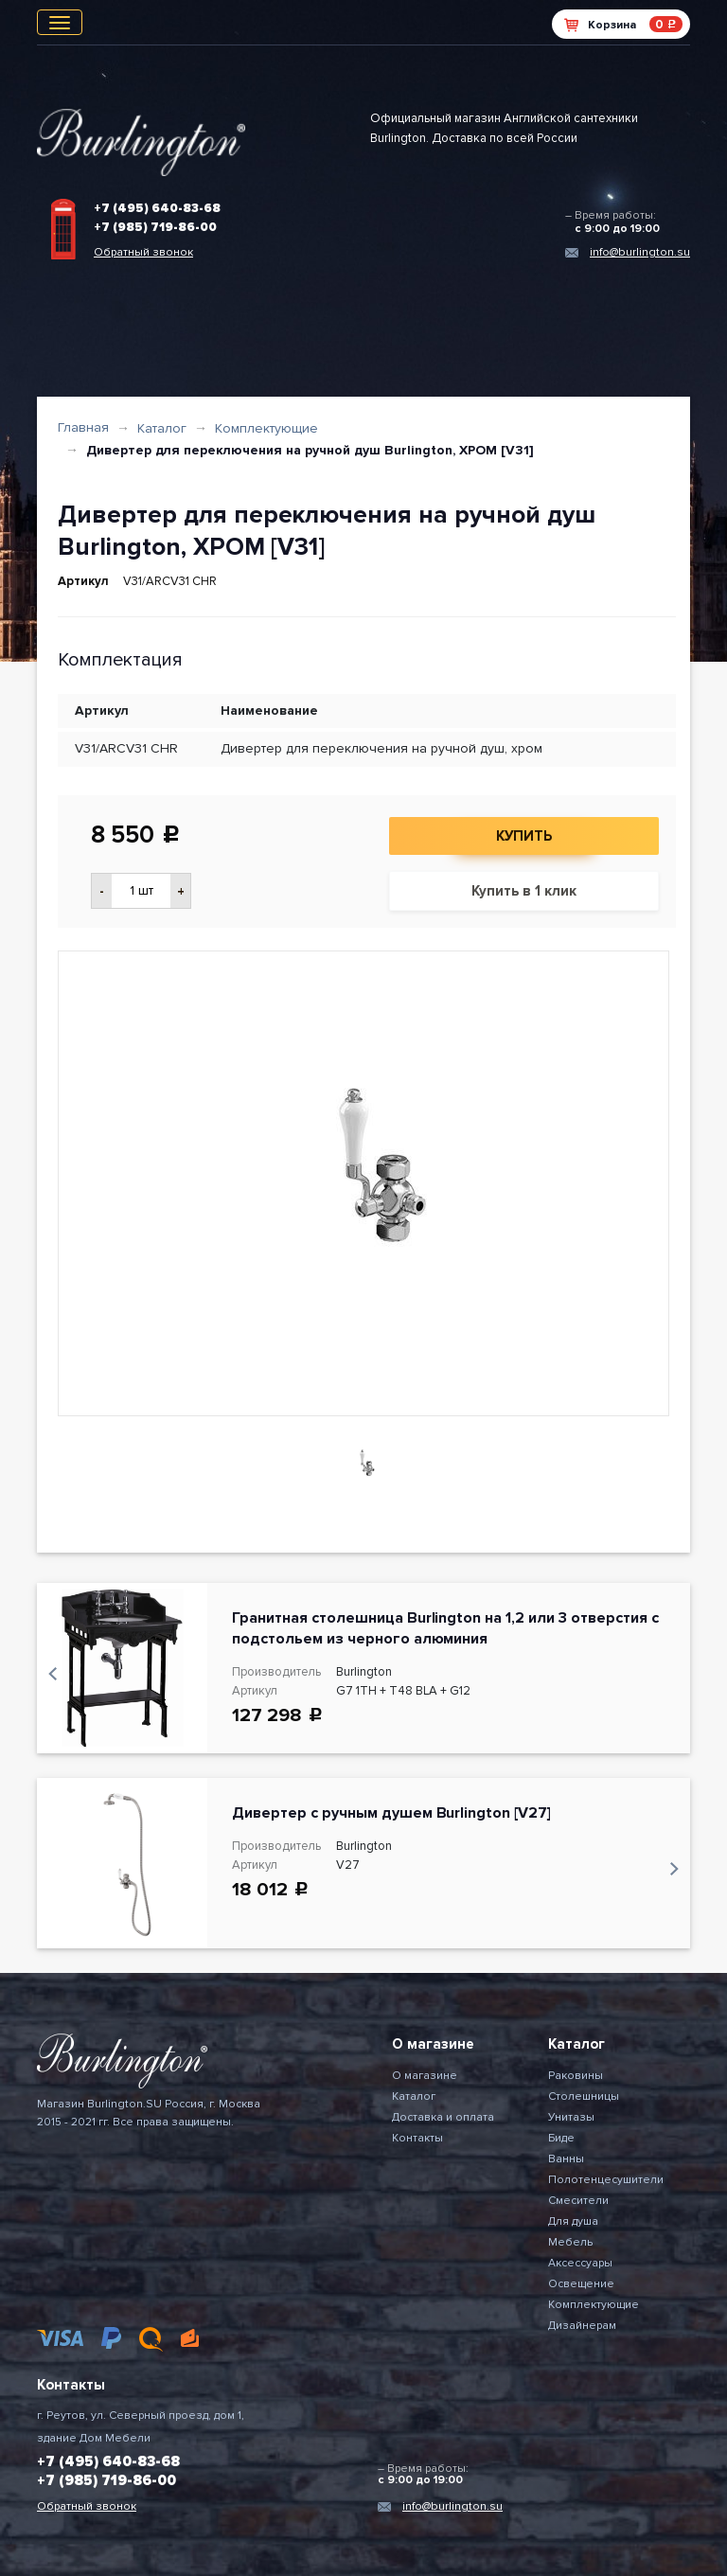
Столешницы (583, 2096)
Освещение (581, 2284)
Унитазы (571, 2117)
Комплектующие (266, 428)
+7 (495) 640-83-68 (157, 208)
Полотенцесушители (606, 2180)
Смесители (578, 2201)
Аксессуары (580, 2263)
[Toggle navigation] (59, 22)
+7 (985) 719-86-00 (155, 227)
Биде (561, 2138)
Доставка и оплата (443, 2117)
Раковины (575, 2076)
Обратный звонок (143, 252)
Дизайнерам (582, 2325)
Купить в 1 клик (523, 890)
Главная (83, 427)
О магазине (424, 2076)
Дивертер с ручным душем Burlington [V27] (391, 1812)
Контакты (417, 2138)
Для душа (573, 2221)
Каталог (161, 428)
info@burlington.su (640, 252)
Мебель (570, 2242)
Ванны (566, 2159)
